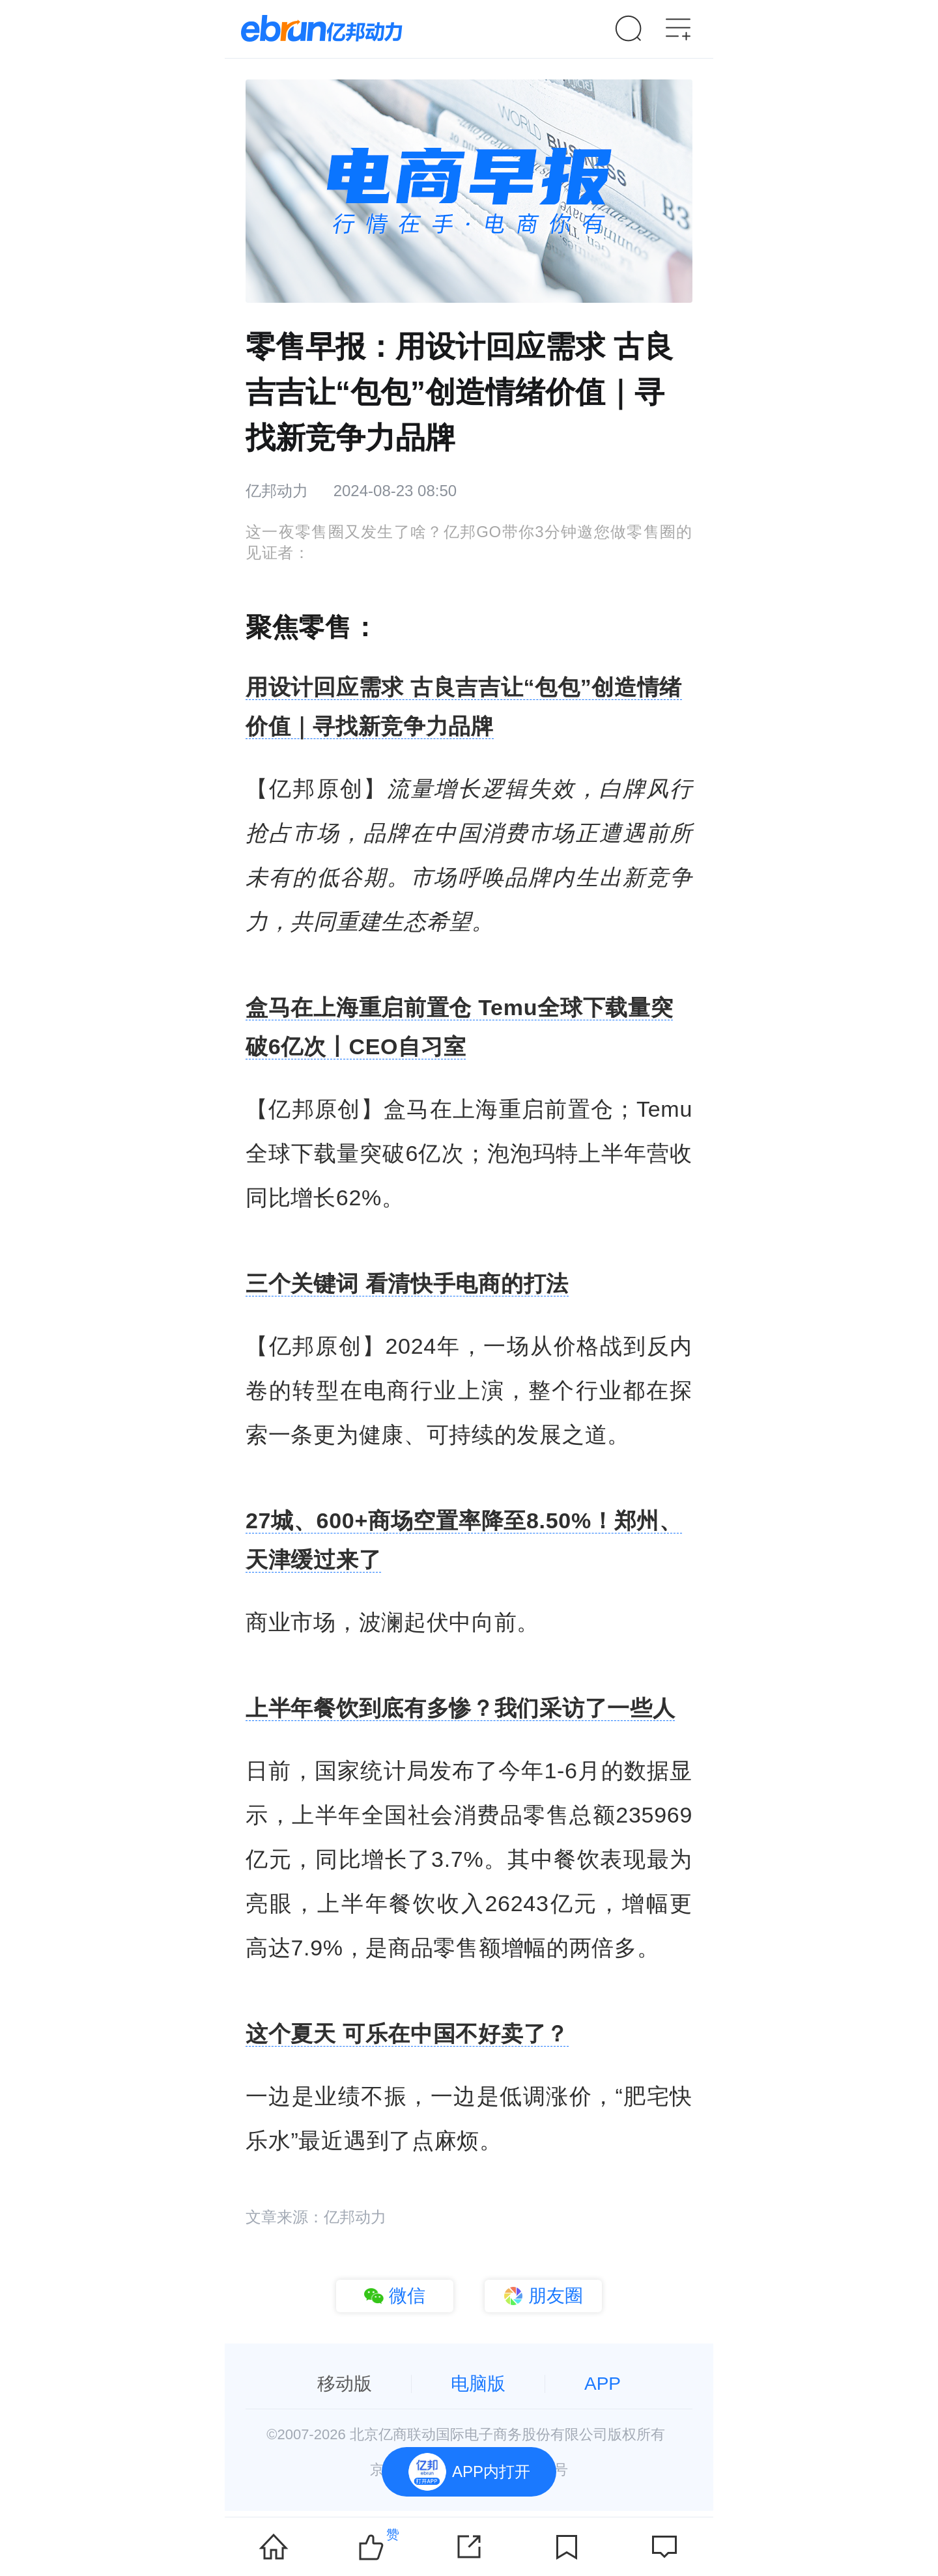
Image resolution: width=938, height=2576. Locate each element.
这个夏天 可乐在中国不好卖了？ (407, 2033)
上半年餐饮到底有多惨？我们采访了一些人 (460, 1708)
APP (602, 2383)
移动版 (344, 2383)
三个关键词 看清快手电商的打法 (407, 1283)
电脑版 (478, 2383)
